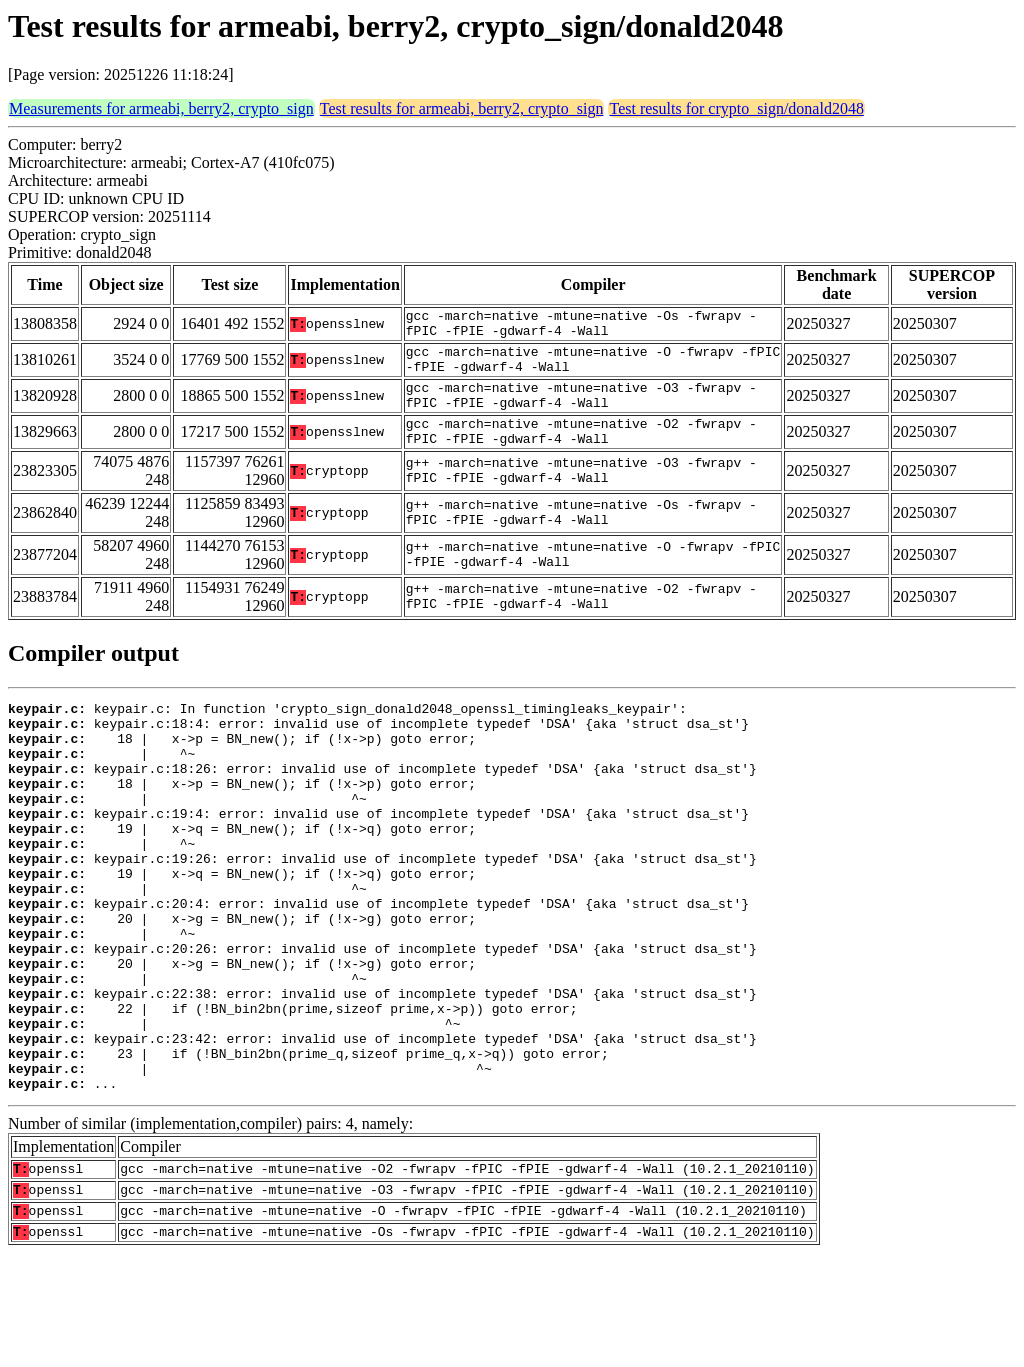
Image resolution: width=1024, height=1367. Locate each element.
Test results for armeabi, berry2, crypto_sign (462, 108)
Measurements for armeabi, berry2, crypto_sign (161, 108)
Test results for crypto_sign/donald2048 (736, 108)
